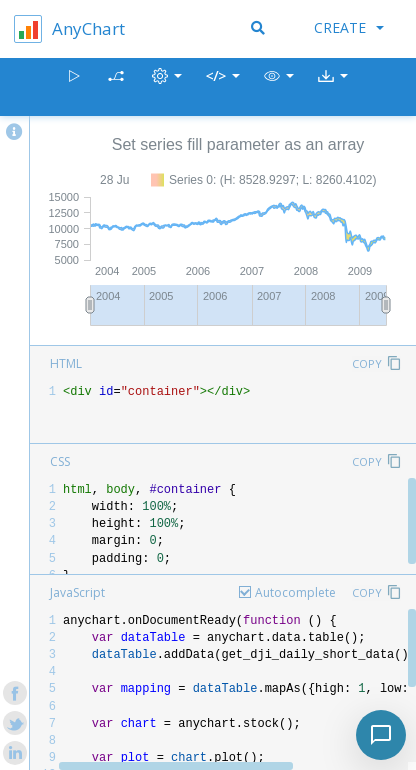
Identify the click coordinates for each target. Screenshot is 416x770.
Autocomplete (295, 592)
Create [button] (349, 27)
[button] (279, 87)
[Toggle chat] (381, 735)
